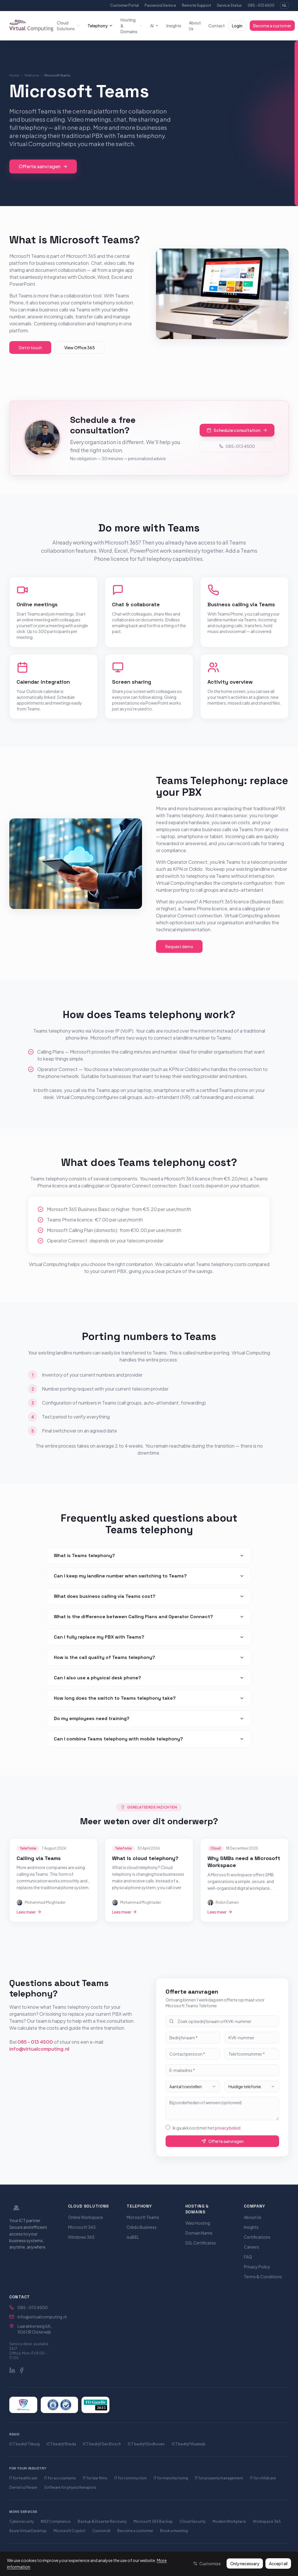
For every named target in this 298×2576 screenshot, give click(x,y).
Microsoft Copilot (69, 2531)
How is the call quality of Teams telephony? (149, 1657)
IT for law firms (95, 2478)
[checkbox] (168, 2127)
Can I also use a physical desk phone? (149, 1678)
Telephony (100, 25)
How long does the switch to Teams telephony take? (149, 1698)
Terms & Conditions (263, 2276)
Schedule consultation (237, 429)
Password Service (160, 5)
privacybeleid (227, 2127)
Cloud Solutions (68, 25)
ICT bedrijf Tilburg (24, 2444)
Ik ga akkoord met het (206, 2127)
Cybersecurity (21, 2521)
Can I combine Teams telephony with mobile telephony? (149, 1739)
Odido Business (142, 2227)
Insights (173, 25)
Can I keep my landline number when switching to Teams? (149, 1576)
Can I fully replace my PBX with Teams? (149, 1637)
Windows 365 (81, 2237)
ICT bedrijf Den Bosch (102, 2444)
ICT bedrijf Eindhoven (146, 2444)
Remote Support (196, 5)
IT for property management (219, 2478)
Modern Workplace (229, 2521)
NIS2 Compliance (56, 2521)
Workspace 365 (267, 2521)
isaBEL (133, 2237)
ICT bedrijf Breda (61, 2444)
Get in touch (30, 347)
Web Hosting (197, 2223)
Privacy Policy (257, 2266)
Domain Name (198, 2232)
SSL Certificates (200, 2242)
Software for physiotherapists (70, 2487)
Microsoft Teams (143, 2217)
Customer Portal (124, 5)
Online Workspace (85, 2217)
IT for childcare (263, 2478)
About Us (195, 25)
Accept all (278, 2563)
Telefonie (31, 75)
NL (284, 5)
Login (237, 25)
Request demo (179, 946)
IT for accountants (60, 2478)
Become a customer (272, 25)
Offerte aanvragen (43, 166)
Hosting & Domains (131, 25)
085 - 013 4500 (261, 5)
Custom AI (101, 2531)
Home (14, 75)
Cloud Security (192, 2521)
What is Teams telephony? (149, 1555)
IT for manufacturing (171, 2478)
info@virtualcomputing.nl (39, 2049)
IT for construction (130, 2478)
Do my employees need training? (149, 1718)
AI (154, 25)
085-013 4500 (237, 445)
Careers (251, 2246)
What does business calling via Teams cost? (149, 1596)
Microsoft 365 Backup (153, 2521)
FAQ (248, 2256)
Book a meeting (174, 2531)
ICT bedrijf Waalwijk (188, 2444)
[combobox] (193, 2086)
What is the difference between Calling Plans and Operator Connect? (149, 1617)
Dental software (23, 2487)
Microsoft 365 (82, 2227)
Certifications (257, 2237)
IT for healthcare (23, 2478)
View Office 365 (79, 347)
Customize (207, 2563)
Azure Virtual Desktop (28, 2531)
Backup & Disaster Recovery (102, 2521)
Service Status (229, 5)
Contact (216, 25)
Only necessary (244, 2563)
